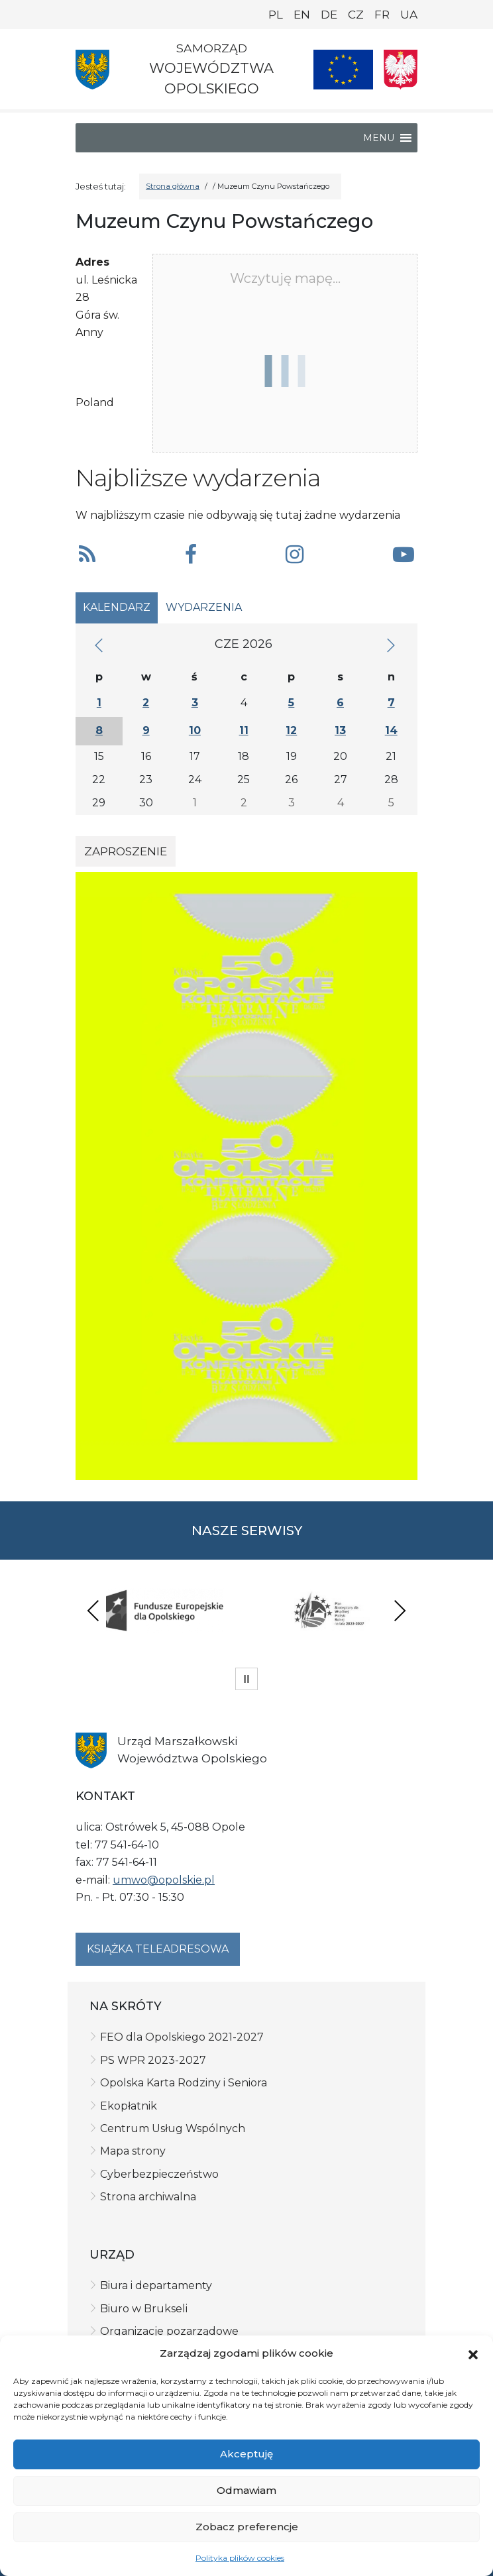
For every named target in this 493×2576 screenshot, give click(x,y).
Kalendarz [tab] (116, 607)
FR (382, 14)
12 (291, 730)
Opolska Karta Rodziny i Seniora (183, 2082)
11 (243, 730)
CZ (356, 14)
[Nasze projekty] (343, 69)
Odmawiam (246, 2490)
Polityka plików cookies (239, 2558)
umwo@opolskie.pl (164, 1880)
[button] (473, 2353)
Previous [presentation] (93, 1610)
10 (195, 730)
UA (408, 14)
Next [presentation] (400, 1610)
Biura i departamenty (156, 2285)
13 (340, 730)
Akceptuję (246, 2453)
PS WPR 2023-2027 (153, 2060)
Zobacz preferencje (246, 2526)
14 (391, 730)
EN (302, 14)
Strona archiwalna (148, 2196)
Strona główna (172, 186)
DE (329, 14)
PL (275, 14)
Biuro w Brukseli (144, 2308)
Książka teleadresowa (158, 1949)
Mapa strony (133, 2151)
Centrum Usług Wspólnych (172, 2128)
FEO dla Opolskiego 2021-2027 (182, 2037)
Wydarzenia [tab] (204, 607)
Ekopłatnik (128, 2106)
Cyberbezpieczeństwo (159, 2174)
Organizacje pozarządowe (169, 2331)
